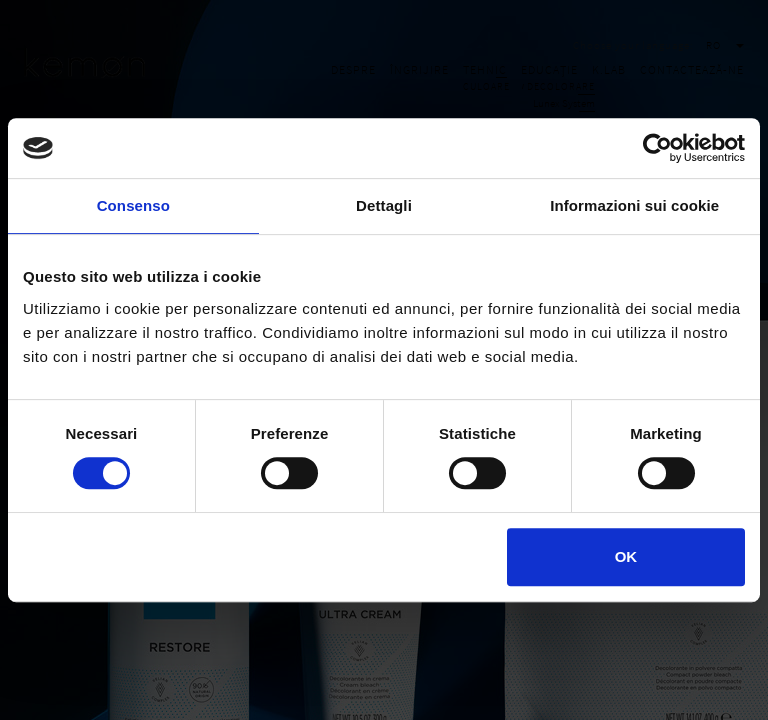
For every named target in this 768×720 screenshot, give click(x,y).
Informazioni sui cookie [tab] (634, 205)
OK (626, 556)
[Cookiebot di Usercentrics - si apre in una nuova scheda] (657, 148)
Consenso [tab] (133, 205)
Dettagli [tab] (384, 205)
